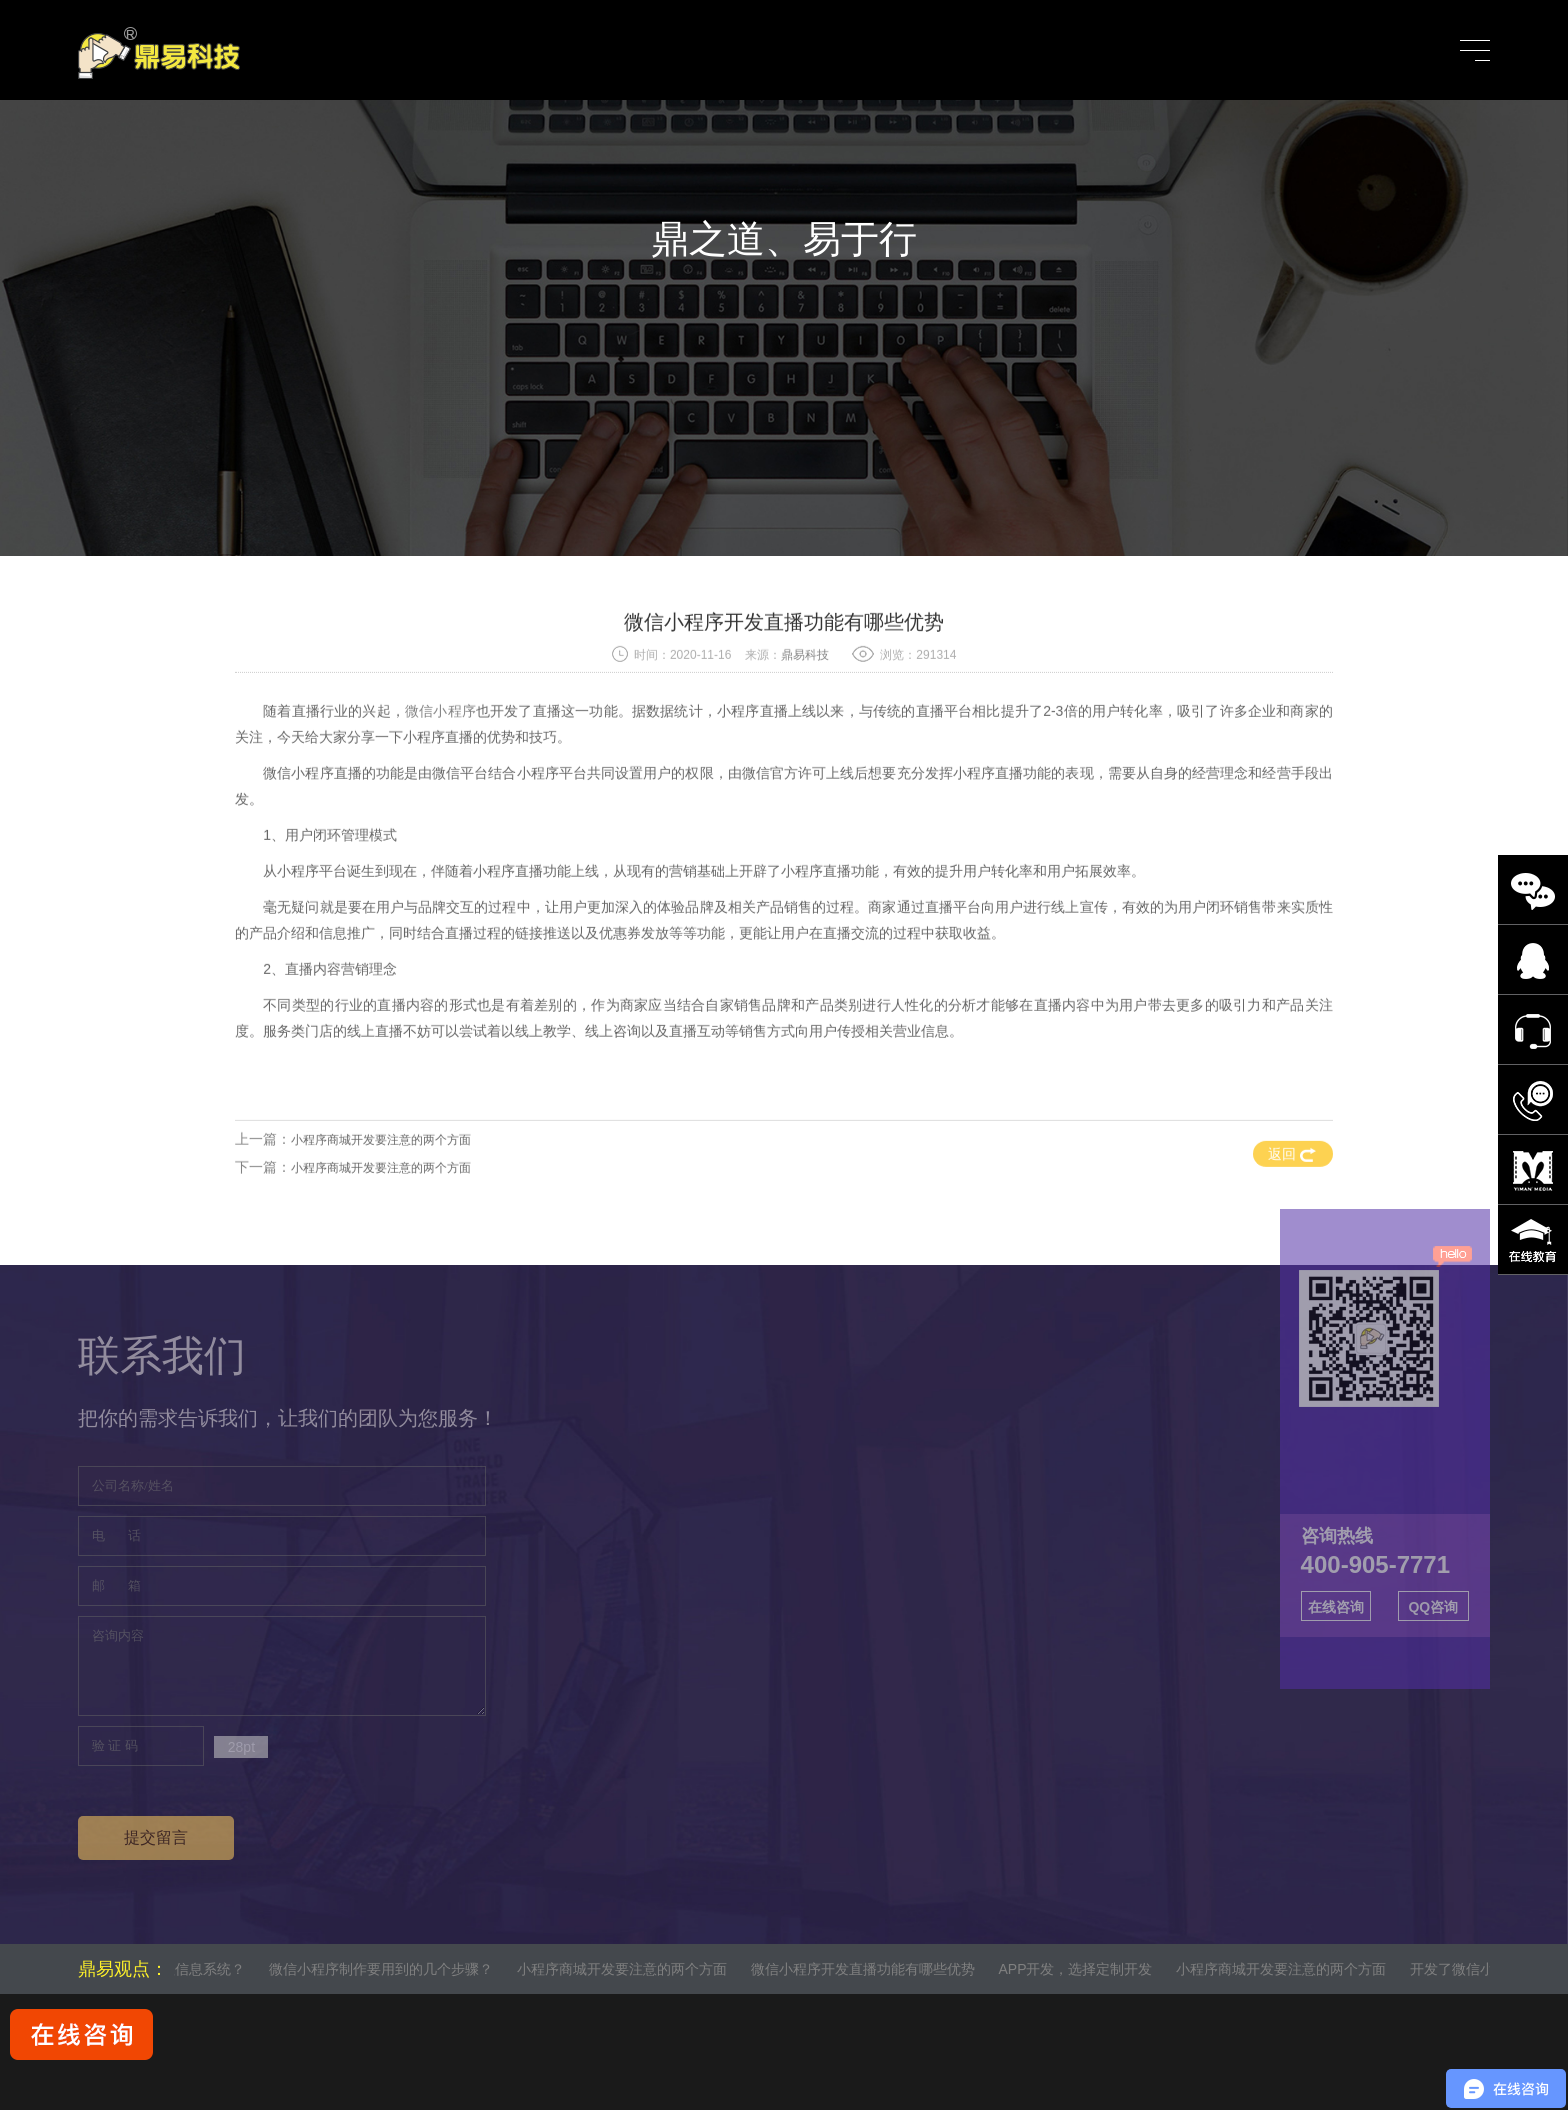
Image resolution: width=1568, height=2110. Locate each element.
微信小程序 (440, 777)
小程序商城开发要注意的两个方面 (381, 1206)
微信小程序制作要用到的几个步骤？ (393, 1969)
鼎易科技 (805, 721)
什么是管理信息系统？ (187, 1969)
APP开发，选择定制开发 (1088, 1969)
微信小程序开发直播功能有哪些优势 (875, 1969)
